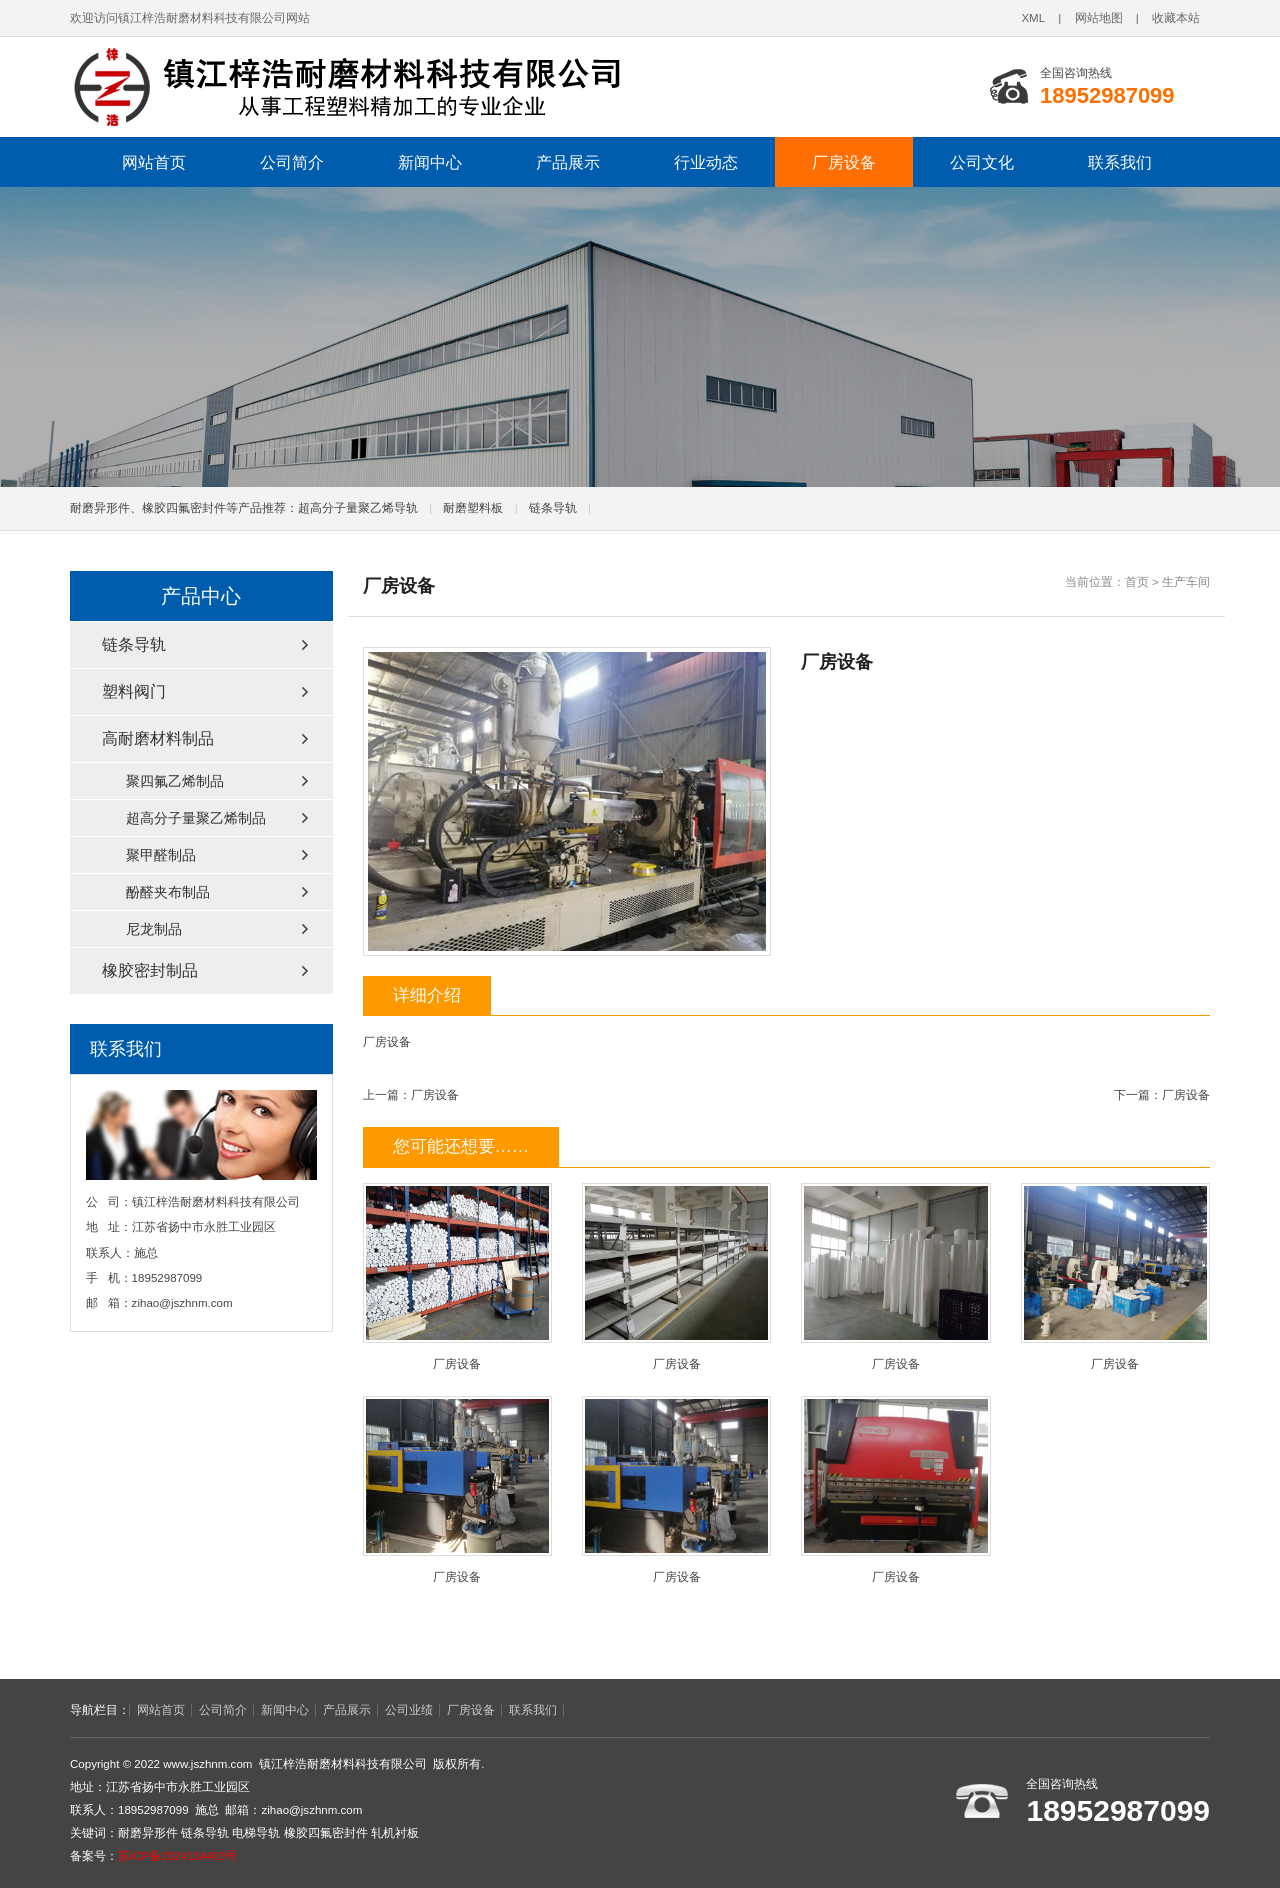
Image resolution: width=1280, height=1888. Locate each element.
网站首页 (154, 162)
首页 (1137, 582)
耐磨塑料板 (473, 508)
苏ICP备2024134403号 (177, 1856)
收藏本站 (1176, 18)
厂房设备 (844, 162)
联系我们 (1120, 162)
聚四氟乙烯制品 (175, 781)
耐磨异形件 (148, 1833)
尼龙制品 (154, 929)
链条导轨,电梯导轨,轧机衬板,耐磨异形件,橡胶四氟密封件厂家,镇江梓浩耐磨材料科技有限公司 (345, 87)
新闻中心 (430, 162)
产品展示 (568, 162)
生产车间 (1186, 582)
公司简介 (292, 162)
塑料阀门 (134, 691)
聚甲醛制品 (161, 855)
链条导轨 (553, 508)
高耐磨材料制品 (158, 738)
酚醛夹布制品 (168, 892)
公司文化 (982, 162)
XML (1033, 18)
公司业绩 (409, 1710)
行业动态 (706, 162)
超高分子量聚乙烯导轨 (358, 508)
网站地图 (1099, 18)
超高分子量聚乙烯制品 (196, 818)
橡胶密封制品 (150, 970)
